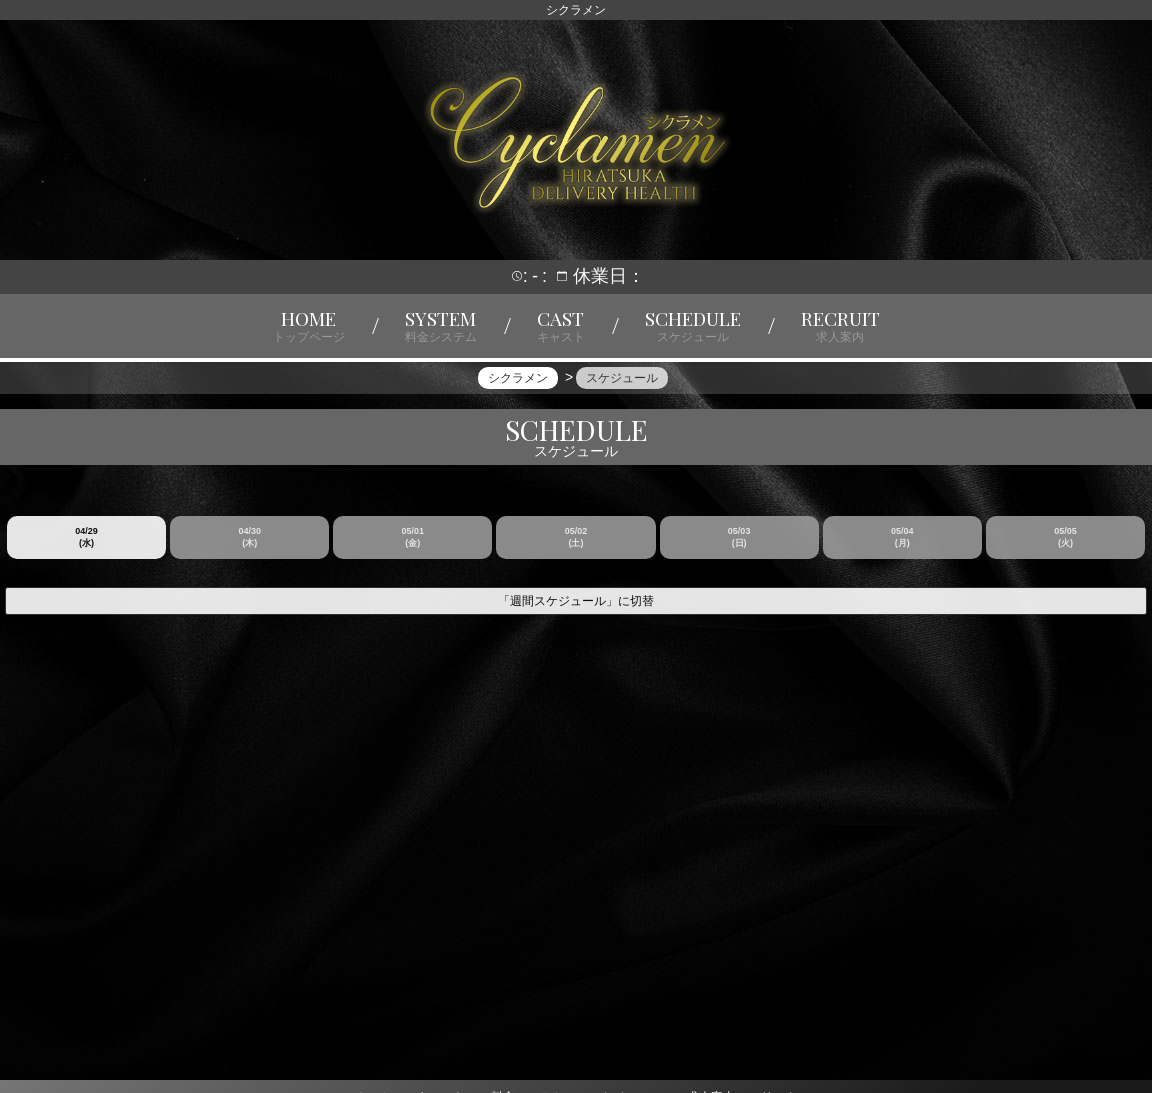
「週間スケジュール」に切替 (576, 614)
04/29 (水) (86, 550)
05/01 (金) (413, 550)
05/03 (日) (739, 550)
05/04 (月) (902, 550)
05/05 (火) (1065, 550)
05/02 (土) (576, 550)
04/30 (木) (249, 550)
